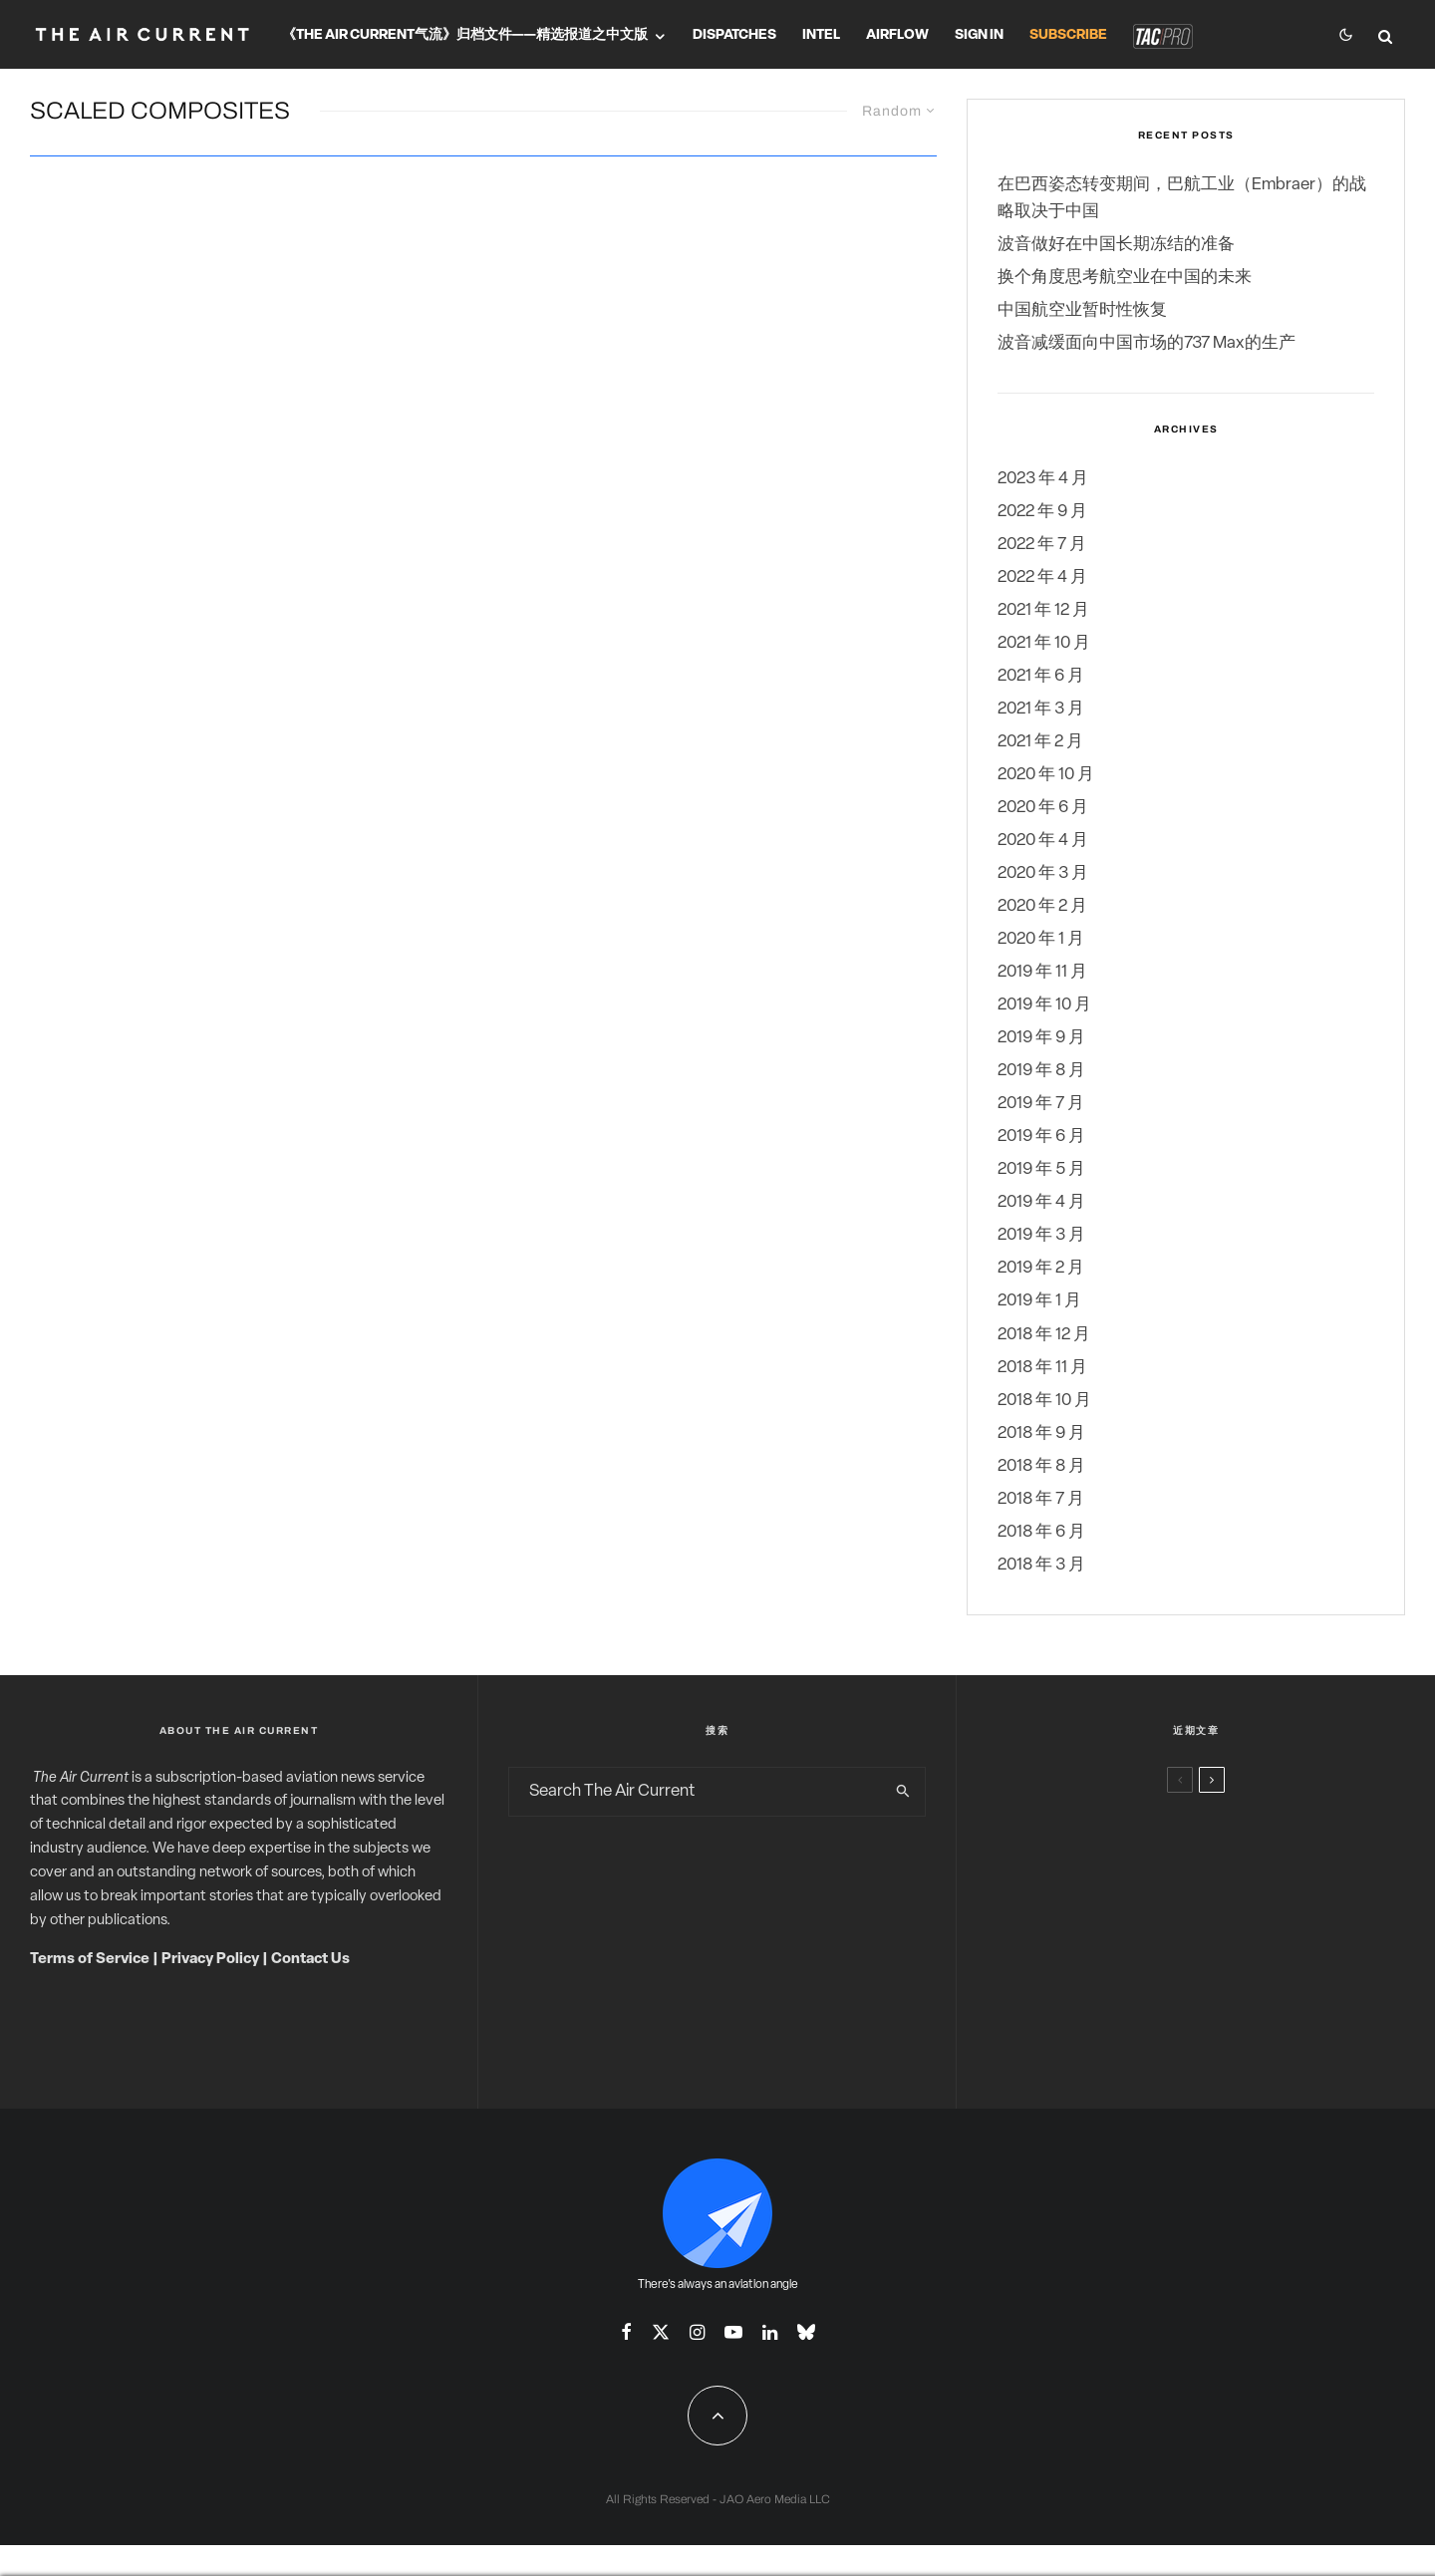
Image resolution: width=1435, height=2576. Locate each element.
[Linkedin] (769, 2332)
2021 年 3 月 (1041, 709)
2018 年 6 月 (1041, 1532)
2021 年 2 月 (1040, 741)
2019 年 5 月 (1041, 1169)
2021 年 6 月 (1041, 676)
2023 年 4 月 (1043, 478)
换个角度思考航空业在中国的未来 (1125, 277)
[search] (903, 1792)
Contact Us (310, 1959)
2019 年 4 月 (1041, 1202)
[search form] (695, 1792)
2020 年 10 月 (1046, 774)
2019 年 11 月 (1042, 972)
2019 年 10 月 (1044, 1005)
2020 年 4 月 (1043, 840)
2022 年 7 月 (1042, 544)
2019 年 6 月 (1041, 1136)
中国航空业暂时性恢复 (1082, 310)
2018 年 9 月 (1041, 1433)
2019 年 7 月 (1041, 1103)
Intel (821, 35)
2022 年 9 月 (1042, 511)
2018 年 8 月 (1041, 1466)
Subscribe (1068, 35)
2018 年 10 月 (1044, 1400)
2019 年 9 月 (1041, 1037)
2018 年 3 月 (1041, 1565)
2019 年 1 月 (1039, 1300)
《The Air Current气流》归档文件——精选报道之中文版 (465, 35)
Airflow (897, 35)
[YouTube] (733, 2332)
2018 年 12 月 (1044, 1334)
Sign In (979, 35)
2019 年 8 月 (1041, 1070)
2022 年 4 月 (1042, 577)
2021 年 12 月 (1043, 610)
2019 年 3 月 (1041, 1235)
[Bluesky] (806, 2332)
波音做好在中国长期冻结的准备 (1116, 244)
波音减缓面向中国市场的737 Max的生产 (1146, 343)
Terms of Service (89, 1959)
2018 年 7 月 (1041, 1499)
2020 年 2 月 (1042, 906)
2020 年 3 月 (1043, 873)
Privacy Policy (210, 1959)
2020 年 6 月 (1043, 807)
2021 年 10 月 (1044, 643)
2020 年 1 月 (1041, 939)
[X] (661, 2332)
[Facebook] (626, 2332)
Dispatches (734, 35)
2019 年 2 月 (1041, 1268)
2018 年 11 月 (1042, 1367)
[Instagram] (697, 2332)
